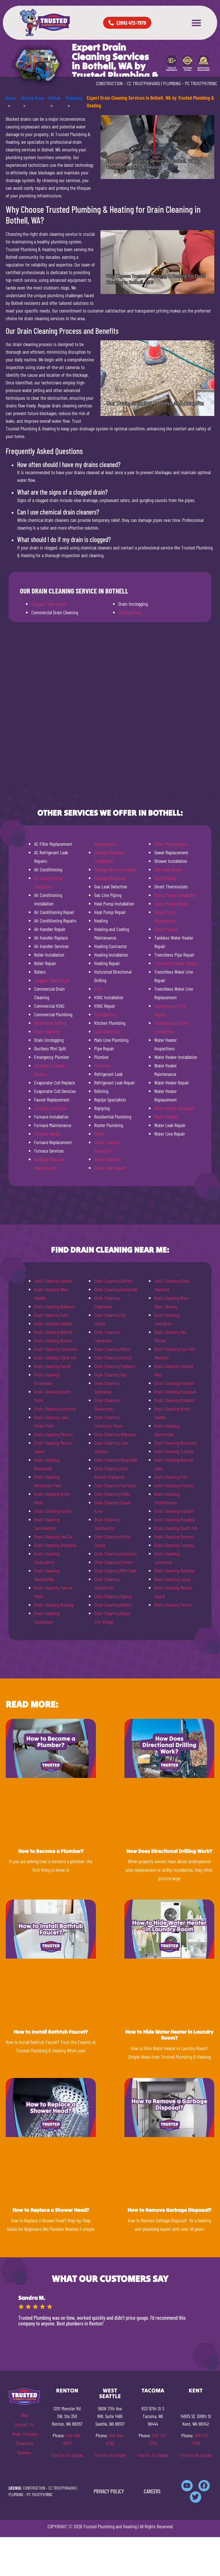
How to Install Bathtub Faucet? (51, 2032)
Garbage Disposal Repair (115, 869)
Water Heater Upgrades (174, 1108)
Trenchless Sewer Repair (175, 963)
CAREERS (152, 2491)
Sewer (99, 1133)
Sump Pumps (166, 929)
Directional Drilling (50, 1023)
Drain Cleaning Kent (51, 1315)
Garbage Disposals (110, 878)
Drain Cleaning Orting (112, 1357)
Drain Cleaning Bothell (53, 1332)
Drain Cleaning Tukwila (174, 1451)
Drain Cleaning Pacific (53, 1511)
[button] (196, 22)
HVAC (98, 989)
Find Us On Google (67, 2455)
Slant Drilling (165, 878)
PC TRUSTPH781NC (201, 83)
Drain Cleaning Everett (113, 1562)
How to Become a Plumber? (50, 1851)
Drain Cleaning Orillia (112, 1494)
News (16, 2434)
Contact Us (24, 2424)
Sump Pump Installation (175, 895)
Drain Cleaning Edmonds (115, 1553)
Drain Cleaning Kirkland (174, 1400)
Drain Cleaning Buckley (54, 1605)
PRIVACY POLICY (109, 2491)
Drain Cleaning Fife (170, 1477)
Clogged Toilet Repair (49, 604)
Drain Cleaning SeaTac (53, 1536)
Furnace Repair (47, 1133)
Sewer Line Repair (109, 1168)
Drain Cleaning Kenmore (55, 1408)
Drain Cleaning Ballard (113, 1605)
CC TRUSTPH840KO (143, 83)
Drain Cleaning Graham (174, 1511)
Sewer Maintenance (171, 844)
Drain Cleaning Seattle (53, 1323)
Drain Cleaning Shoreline (55, 1545)
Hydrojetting (129, 612)
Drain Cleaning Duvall (52, 1366)
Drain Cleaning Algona (112, 1596)
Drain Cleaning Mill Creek (115, 1570)
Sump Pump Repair (171, 903)
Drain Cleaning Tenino (173, 1605)
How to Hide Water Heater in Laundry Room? (169, 2035)
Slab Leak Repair (168, 869)
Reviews (24, 2452)
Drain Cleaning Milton (112, 1349)
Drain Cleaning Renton (53, 1281)
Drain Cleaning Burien (53, 1340)
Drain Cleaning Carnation (55, 1349)
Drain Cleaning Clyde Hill (55, 1357)
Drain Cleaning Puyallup (174, 1519)
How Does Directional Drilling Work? (169, 1851)
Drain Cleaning (46, 1031)
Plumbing (102, 1065)
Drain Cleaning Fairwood (115, 1485)
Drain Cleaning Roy (110, 1374)
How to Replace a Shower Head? (51, 2210)
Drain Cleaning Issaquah (175, 1391)
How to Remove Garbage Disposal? (169, 2210)
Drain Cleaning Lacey (172, 1579)
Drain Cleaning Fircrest (174, 1485)
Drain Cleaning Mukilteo (174, 1570)
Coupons (30, 2434)
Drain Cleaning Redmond (175, 1443)
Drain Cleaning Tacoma (174, 1545)
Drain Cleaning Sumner (174, 1536)
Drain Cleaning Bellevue (54, 1306)
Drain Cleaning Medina (53, 1434)
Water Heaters (166, 1116)
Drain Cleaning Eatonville (115, 1289)
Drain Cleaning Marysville (115, 1460)
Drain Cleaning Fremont (174, 1383)
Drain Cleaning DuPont (113, 1281)
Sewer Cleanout (107, 1159)
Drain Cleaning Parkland (114, 1366)
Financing (24, 2443)
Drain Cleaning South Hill (175, 1528)
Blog (24, 2415)
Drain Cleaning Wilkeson (115, 1434)
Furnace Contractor (50, 1108)
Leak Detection (107, 1031)
